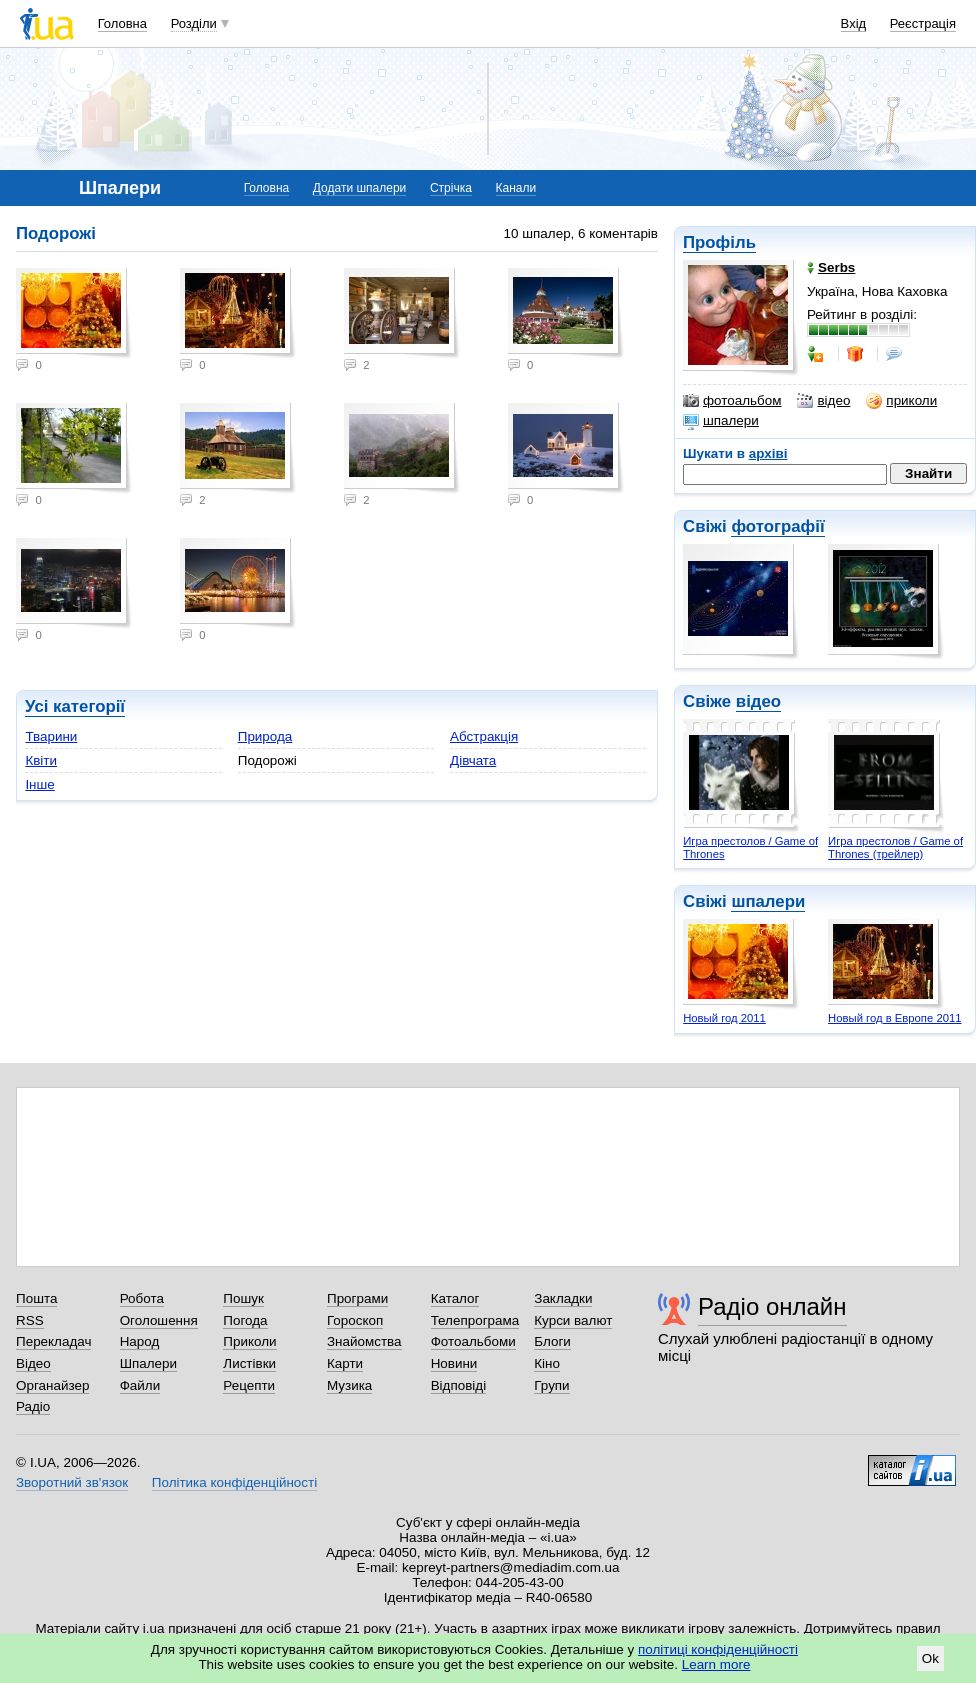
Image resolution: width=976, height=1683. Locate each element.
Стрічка (451, 188)
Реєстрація (923, 23)
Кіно (547, 1363)
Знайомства (364, 1341)
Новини (454, 1363)
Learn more (716, 1664)
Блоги (552, 1341)
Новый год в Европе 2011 (894, 1018)
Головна (122, 23)
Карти (345, 1363)
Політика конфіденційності (234, 1482)
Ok (930, 1658)
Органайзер (52, 1385)
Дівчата (473, 760)
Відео (33, 1363)
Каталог (455, 1298)
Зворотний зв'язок (72, 1482)
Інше (39, 784)
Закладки (563, 1298)
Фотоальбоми (473, 1341)
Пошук (243, 1298)
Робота (142, 1298)
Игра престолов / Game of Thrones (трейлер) (895, 847)
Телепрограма (475, 1320)
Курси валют (573, 1320)
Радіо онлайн (772, 1306)
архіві (768, 453)
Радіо (33, 1406)
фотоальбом (732, 401)
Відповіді (459, 1385)
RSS (30, 1320)
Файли (140, 1385)
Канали (516, 188)
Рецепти (249, 1385)
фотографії (777, 526)
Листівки (249, 1363)
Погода (245, 1320)
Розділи (194, 23)
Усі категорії (75, 706)
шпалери (721, 421)
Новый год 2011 (724, 1018)
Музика (349, 1385)
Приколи (249, 1341)
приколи (901, 401)
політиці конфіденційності (718, 1649)
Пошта (36, 1298)
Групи (551, 1385)
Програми (357, 1298)
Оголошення (159, 1320)
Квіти (41, 760)
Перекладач (53, 1341)
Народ (140, 1341)
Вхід (854, 23)
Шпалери (148, 1363)
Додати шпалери (359, 188)
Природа (265, 736)
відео (823, 401)
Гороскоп (355, 1320)
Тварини (51, 736)
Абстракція (484, 736)
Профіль (719, 242)
